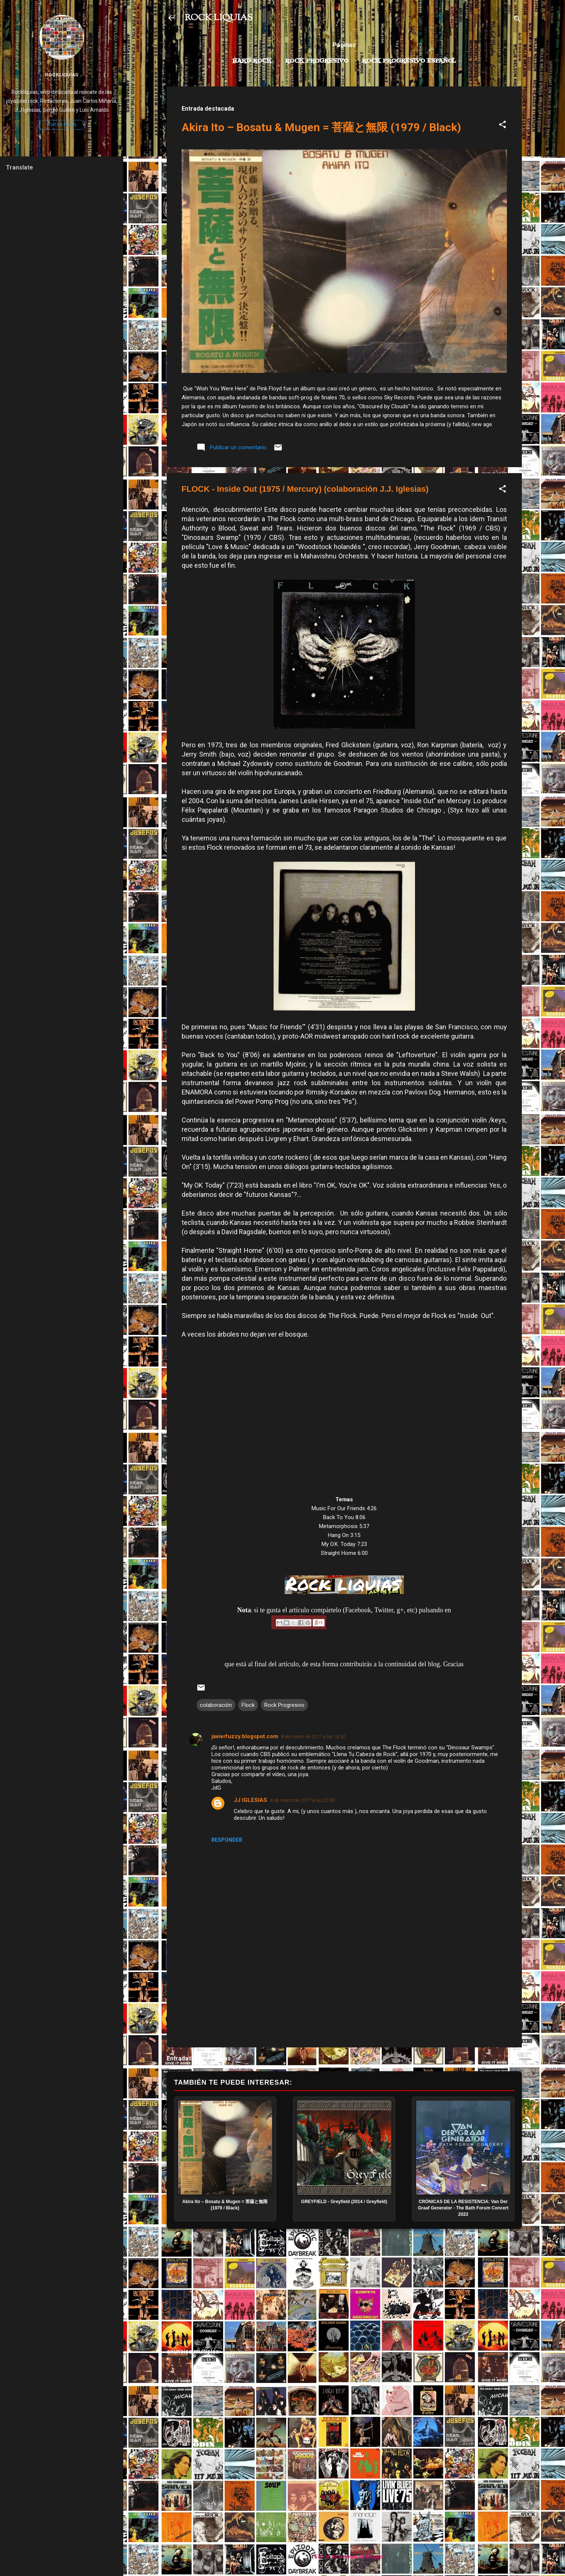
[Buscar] (517, 20)
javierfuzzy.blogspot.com (244, 1736)
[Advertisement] (344, 2288)
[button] (502, 126)
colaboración (216, 1705)
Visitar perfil (61, 124)
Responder (226, 1840)
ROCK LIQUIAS (218, 18)
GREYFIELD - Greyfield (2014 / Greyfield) (344, 2201)
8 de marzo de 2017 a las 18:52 (313, 1736)
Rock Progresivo (316, 61)
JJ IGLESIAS (250, 1800)
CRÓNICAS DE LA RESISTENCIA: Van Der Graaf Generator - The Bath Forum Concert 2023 (463, 2208)
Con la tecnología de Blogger (344, 2556)
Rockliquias (61, 74)
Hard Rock (252, 61)
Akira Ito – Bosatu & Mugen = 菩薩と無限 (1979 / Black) (321, 127)
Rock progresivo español (409, 61)
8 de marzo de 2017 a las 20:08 (302, 1800)
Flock (248, 1705)
